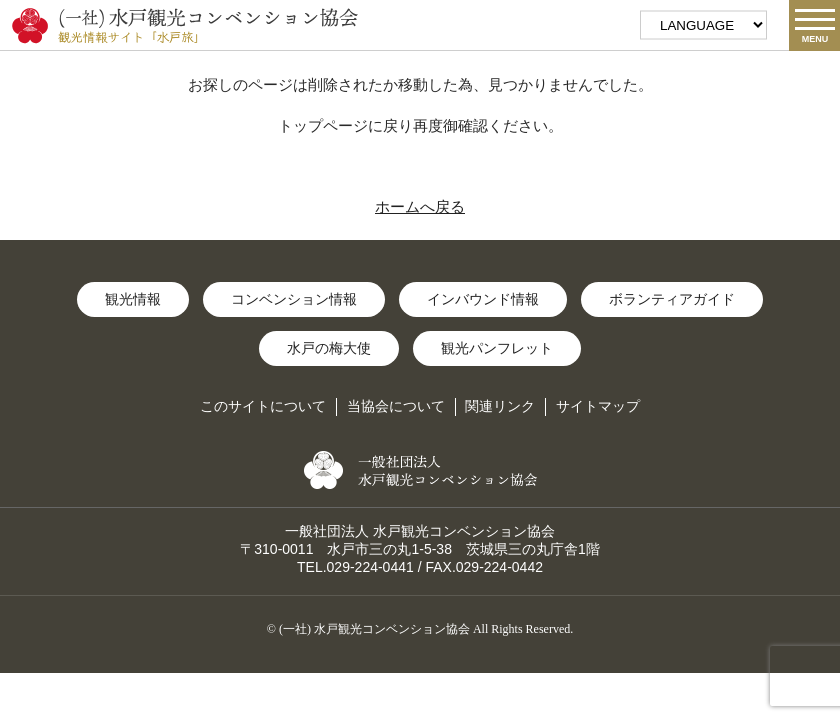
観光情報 (133, 299)
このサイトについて (263, 406)
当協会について (396, 406)
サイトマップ (598, 406)
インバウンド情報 (483, 299)
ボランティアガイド (672, 299)
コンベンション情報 (294, 299)
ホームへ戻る (420, 206)
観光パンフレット (497, 348)
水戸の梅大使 (329, 348)
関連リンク (500, 406)
